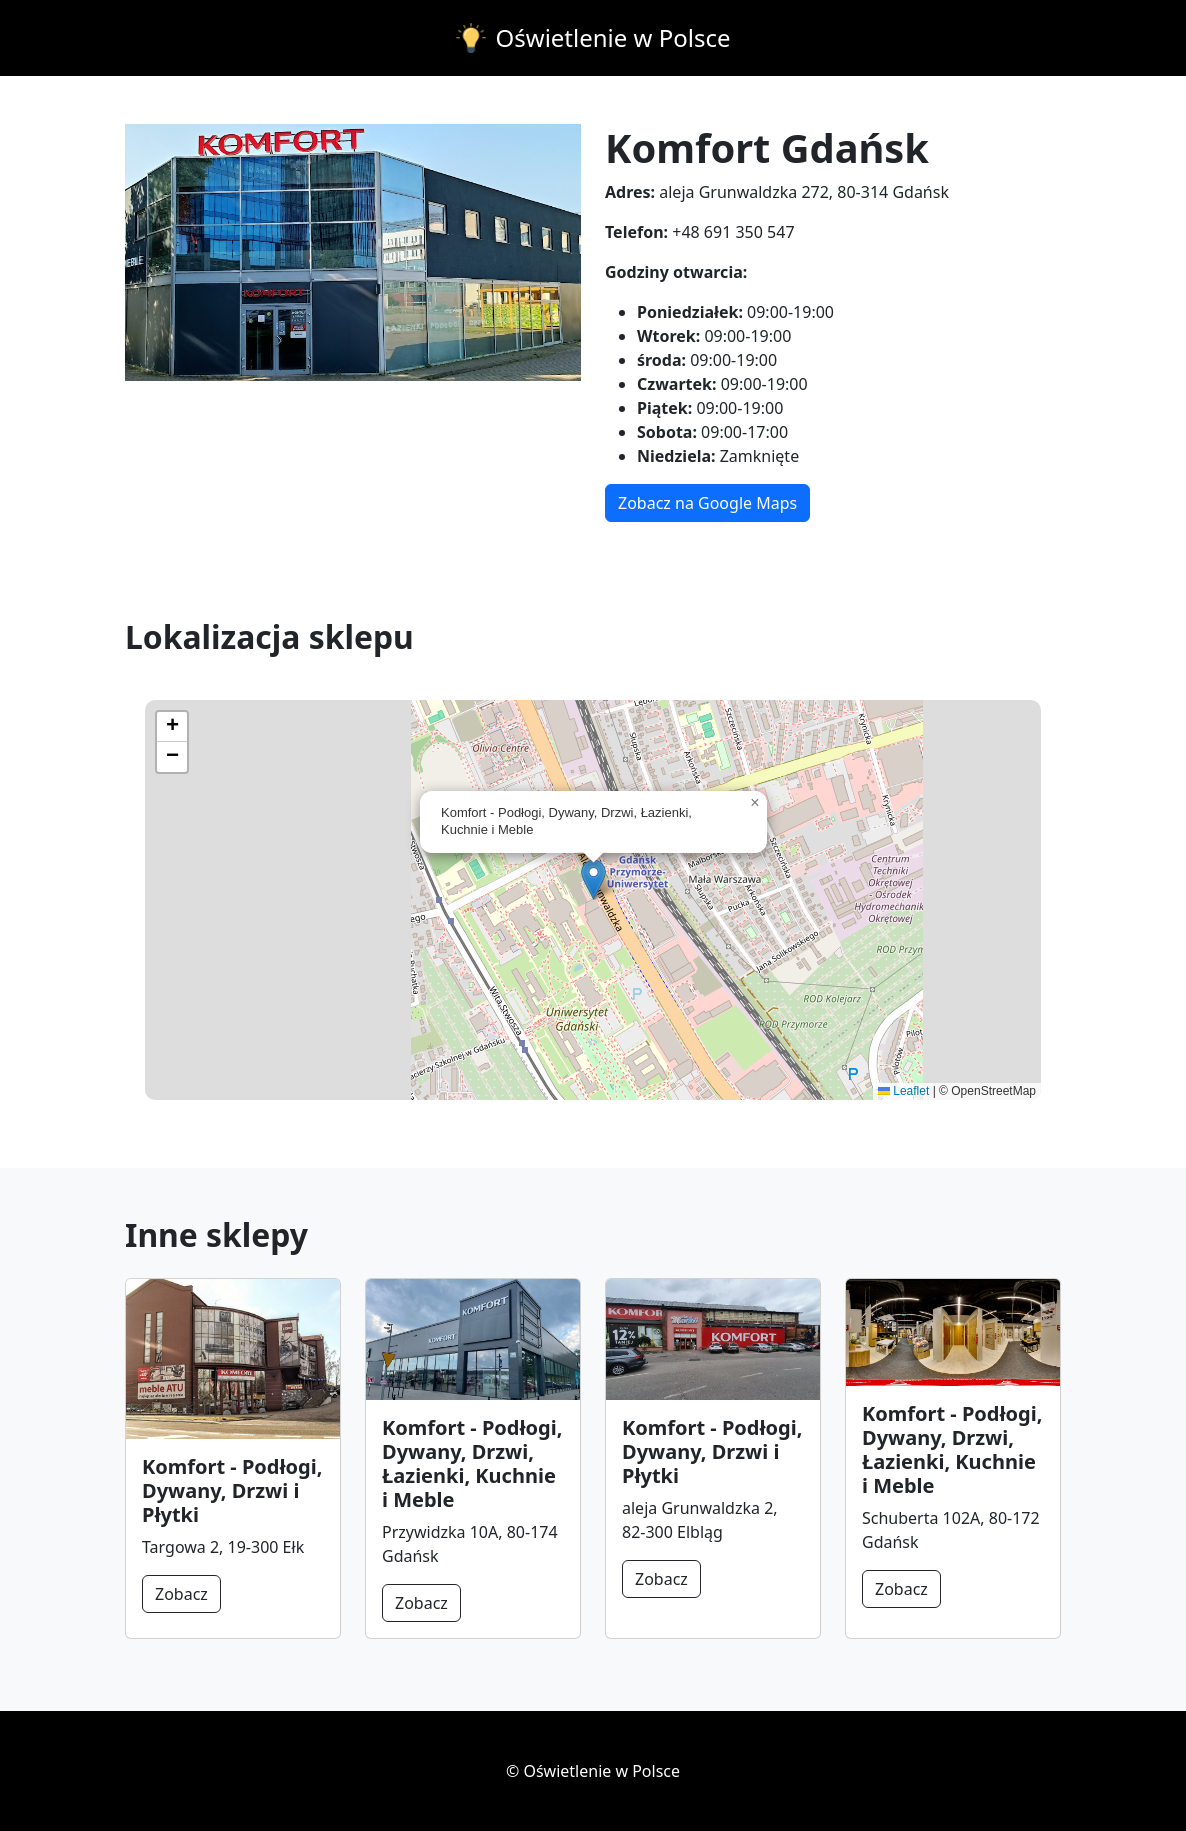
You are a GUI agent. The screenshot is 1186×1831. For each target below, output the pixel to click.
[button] (593, 879)
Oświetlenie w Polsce (613, 37)
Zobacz (181, 1594)
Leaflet (903, 1091)
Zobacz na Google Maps (707, 503)
